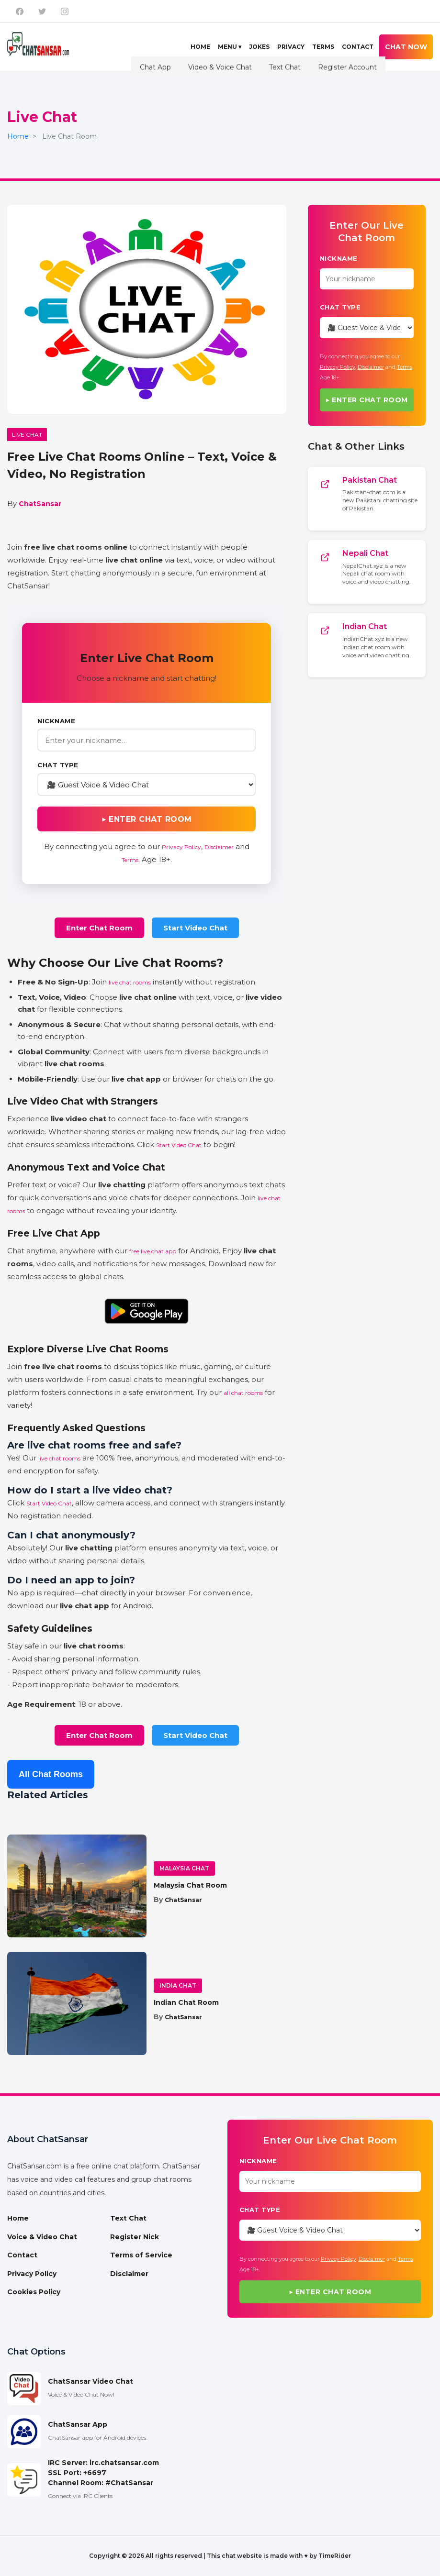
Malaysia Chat (184, 1868)
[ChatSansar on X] (42, 11)
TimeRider (334, 2555)
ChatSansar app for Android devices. (97, 2437)
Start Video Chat (195, 927)
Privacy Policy (181, 847)
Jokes (259, 46)
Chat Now (406, 47)
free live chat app (152, 1251)
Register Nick (134, 2237)
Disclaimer (219, 847)
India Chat (177, 1985)
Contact (357, 46)
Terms (323, 46)
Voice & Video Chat (42, 2237)
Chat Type (58, 765)
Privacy (291, 46)
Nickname (56, 721)
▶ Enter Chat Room (147, 819)
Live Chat (27, 434)
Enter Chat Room (99, 927)
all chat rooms (243, 1392)
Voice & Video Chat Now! (81, 2394)
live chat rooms (130, 982)
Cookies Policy (33, 2292)
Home (200, 46)
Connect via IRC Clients (80, 2495)
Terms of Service (141, 2255)
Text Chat (128, 2218)
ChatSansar (40, 503)
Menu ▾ (229, 46)
